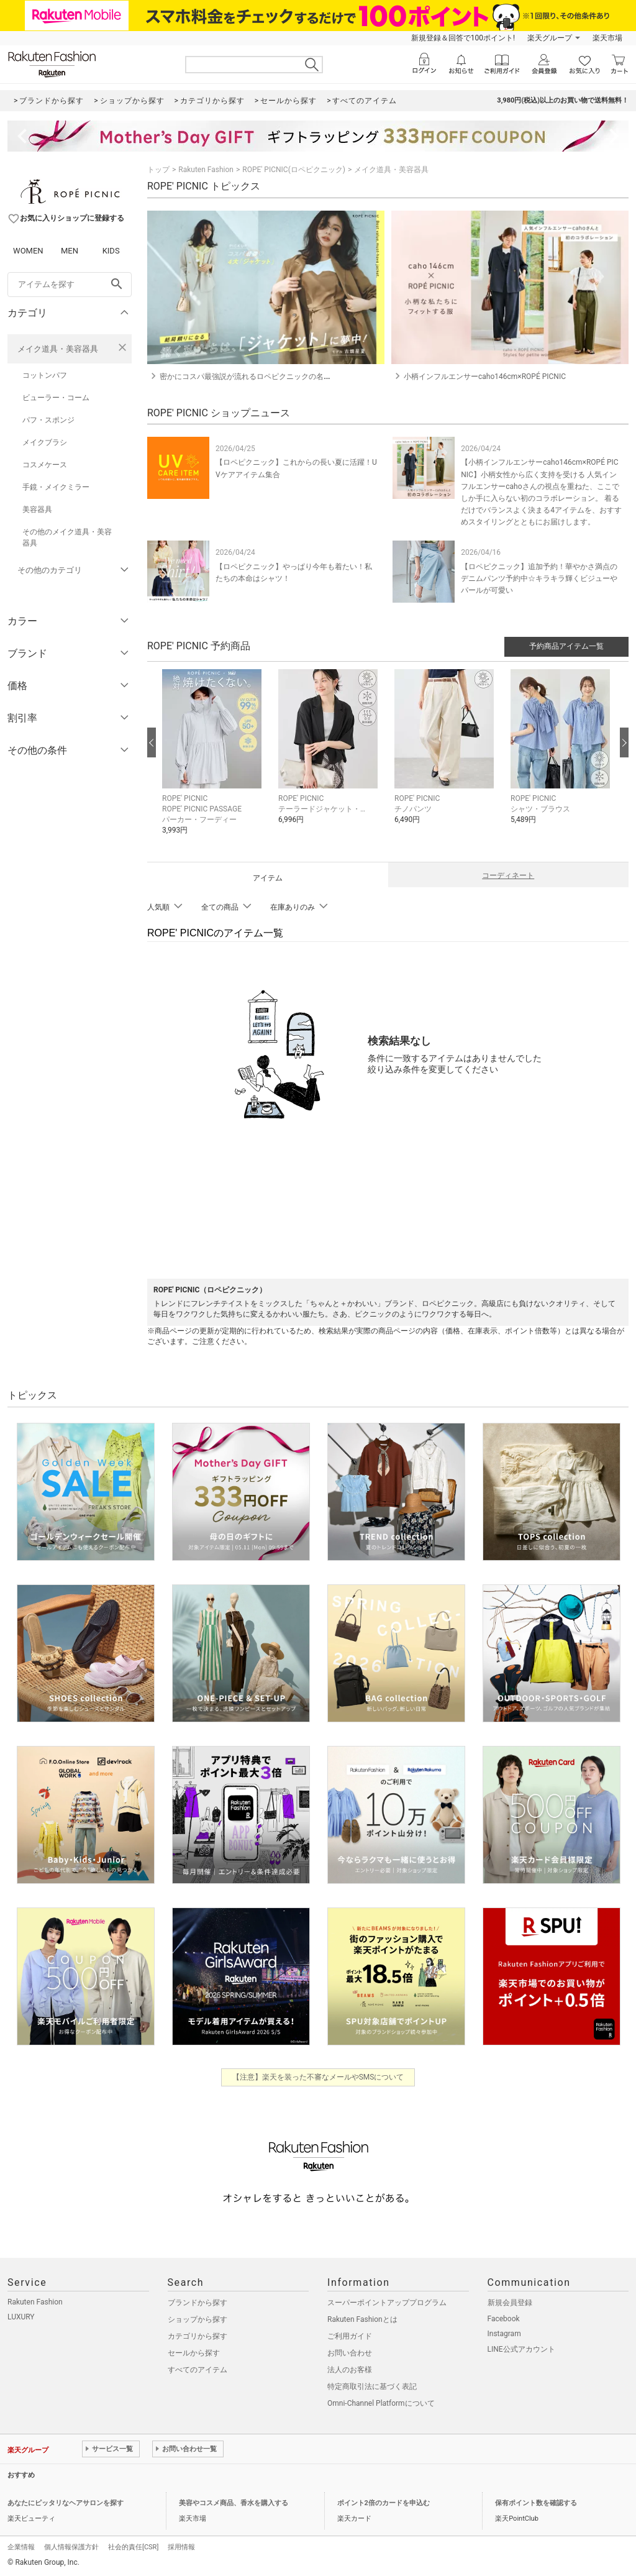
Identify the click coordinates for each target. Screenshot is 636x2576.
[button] (214, 761)
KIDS (111, 250)
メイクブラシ (44, 442)
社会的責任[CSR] (133, 2547)
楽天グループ (549, 38)
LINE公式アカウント (521, 2349)
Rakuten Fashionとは (362, 2319)
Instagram (504, 2333)
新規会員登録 (510, 2302)
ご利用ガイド (349, 2336)
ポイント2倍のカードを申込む (383, 2503)
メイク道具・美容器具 (57, 349)
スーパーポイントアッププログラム (387, 2302)
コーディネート (508, 875)
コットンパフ (44, 375)
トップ (158, 169)
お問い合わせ (349, 2353)
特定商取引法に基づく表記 (372, 2386)
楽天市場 (607, 38)
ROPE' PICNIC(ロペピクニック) (293, 169)
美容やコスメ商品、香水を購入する (233, 2503)
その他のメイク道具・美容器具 (67, 537)
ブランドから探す (197, 2302)
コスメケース (44, 464)
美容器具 (37, 509)
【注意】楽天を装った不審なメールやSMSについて (318, 2077)
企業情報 (21, 2547)
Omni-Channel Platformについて (381, 2403)
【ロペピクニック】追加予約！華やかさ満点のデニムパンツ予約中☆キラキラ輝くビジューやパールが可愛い (539, 578)
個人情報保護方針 (71, 2547)
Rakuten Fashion (206, 169)
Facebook (504, 2318)
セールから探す (194, 2353)
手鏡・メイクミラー (55, 487)
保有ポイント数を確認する (536, 2503)
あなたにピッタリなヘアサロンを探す (65, 2503)
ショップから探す (197, 2319)
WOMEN (28, 250)
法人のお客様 (349, 2369)
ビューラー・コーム (55, 397)
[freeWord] (69, 284)
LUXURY (21, 2317)
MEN (69, 250)
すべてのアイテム (197, 2369)
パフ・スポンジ (48, 420)
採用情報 (181, 2547)
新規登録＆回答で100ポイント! (463, 38)
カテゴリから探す (197, 2336)
